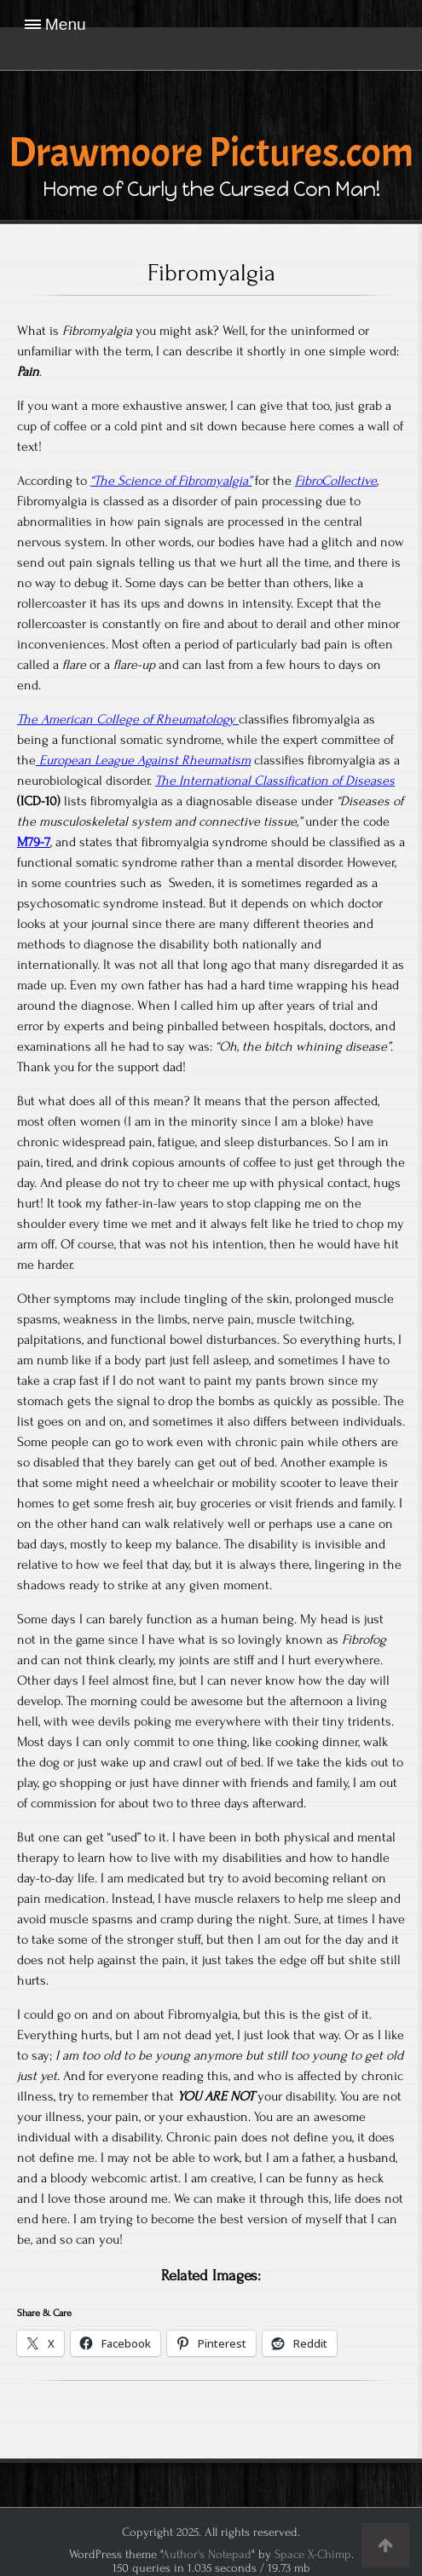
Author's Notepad (206, 2554)
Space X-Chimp (313, 2554)
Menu (65, 24)
